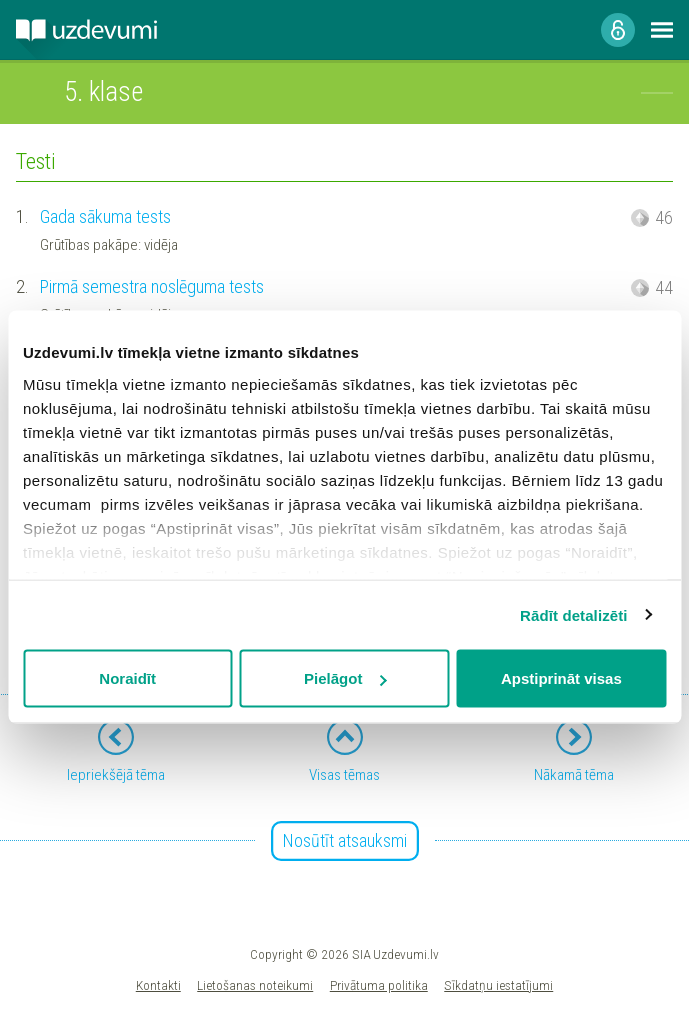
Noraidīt (127, 678)
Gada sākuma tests (105, 216)
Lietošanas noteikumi (255, 985)
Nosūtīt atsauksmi (345, 840)
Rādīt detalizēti (573, 614)
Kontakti (158, 985)
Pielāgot (345, 678)
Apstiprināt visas (561, 678)
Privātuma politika (379, 985)
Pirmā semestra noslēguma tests (152, 286)
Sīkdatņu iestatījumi (498, 985)
